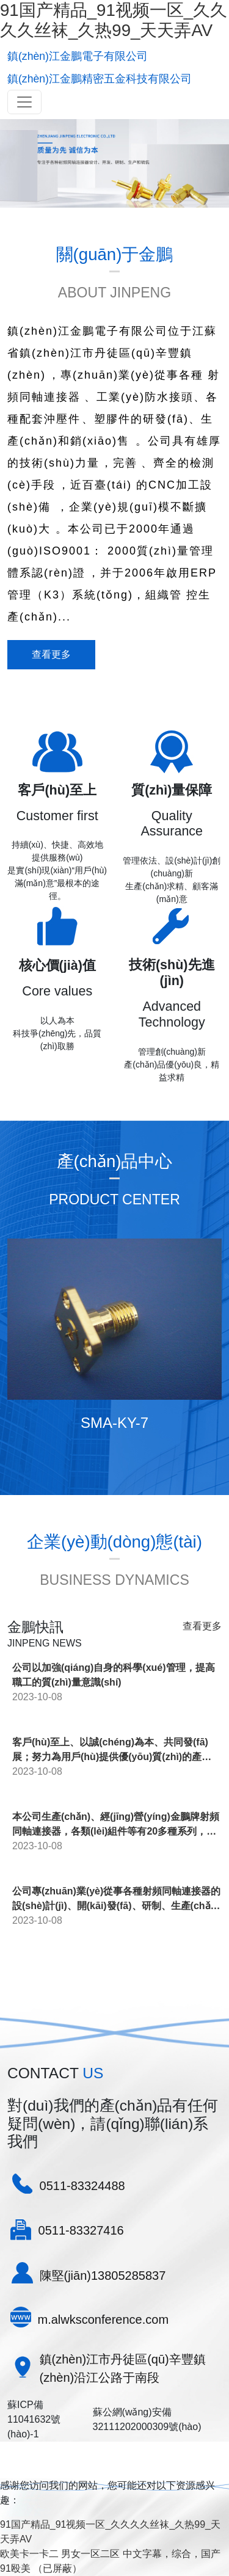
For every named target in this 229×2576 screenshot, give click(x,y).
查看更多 (51, 654)
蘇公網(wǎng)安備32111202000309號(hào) (147, 2419)
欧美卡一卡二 (29, 2554)
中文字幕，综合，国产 (171, 2554)
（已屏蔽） (57, 2568)
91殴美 (15, 2568)
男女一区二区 (90, 2554)
